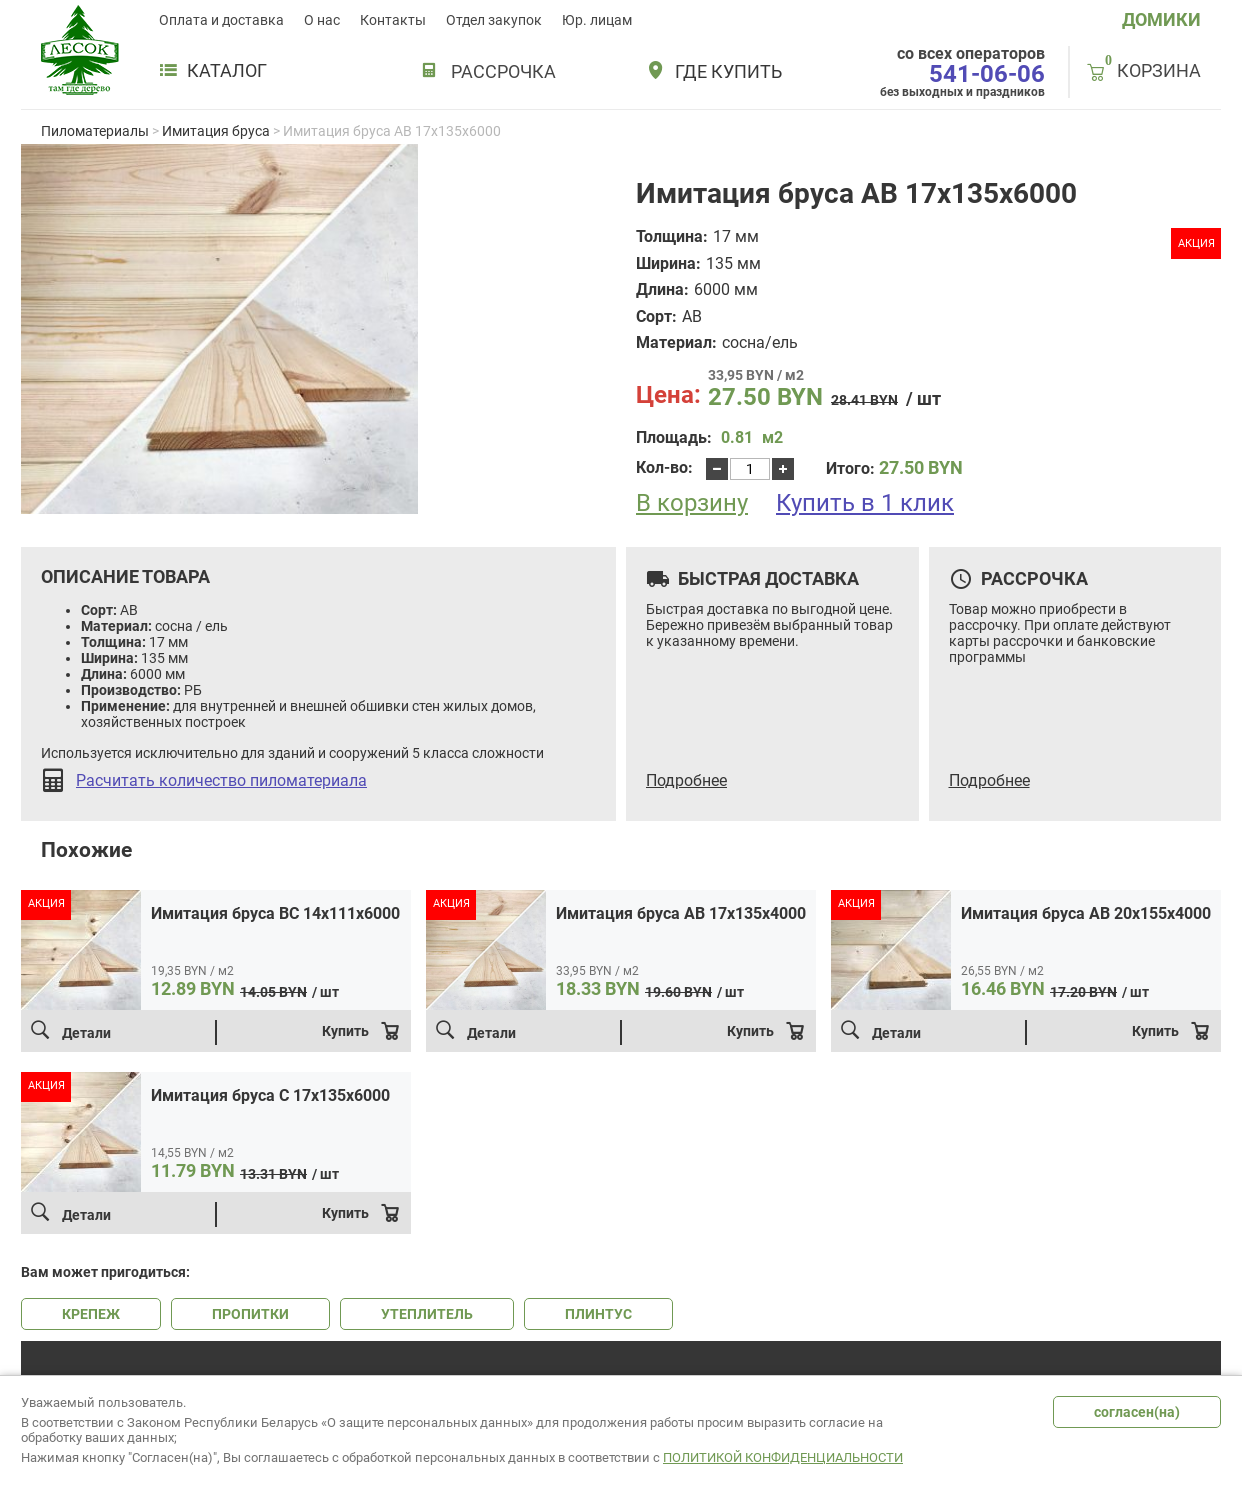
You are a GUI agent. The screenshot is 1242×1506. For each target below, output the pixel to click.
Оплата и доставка (221, 20)
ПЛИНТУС (598, 1314)
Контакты (393, 20)
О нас (322, 20)
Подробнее (686, 781)
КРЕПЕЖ (91, 1314)
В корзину (692, 503)
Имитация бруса (216, 131)
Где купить (728, 72)
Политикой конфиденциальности (783, 1457)
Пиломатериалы (95, 131)
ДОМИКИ (1161, 19)
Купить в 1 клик (865, 503)
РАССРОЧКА (503, 71)
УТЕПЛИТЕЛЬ (427, 1314)
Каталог (213, 71)
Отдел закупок (494, 20)
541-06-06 (987, 74)
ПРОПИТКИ (250, 1314)
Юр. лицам (597, 20)
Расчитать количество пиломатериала (221, 781)
